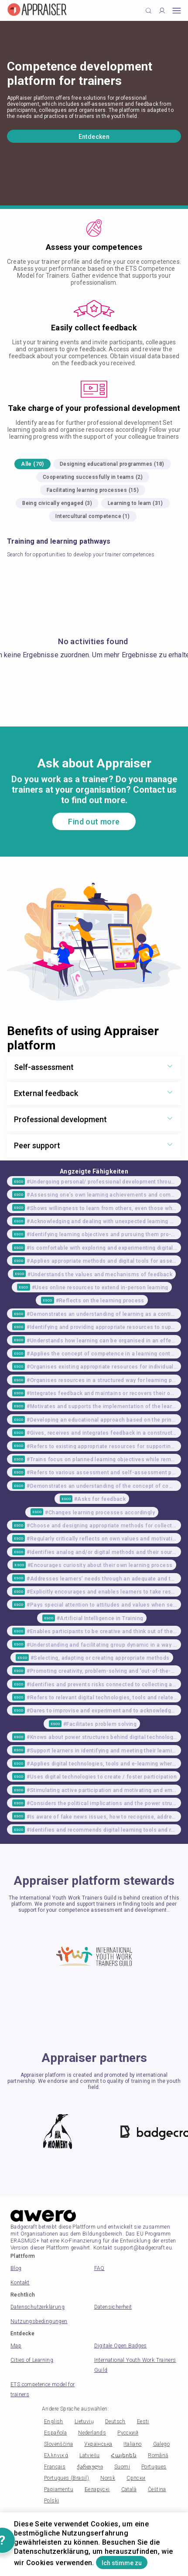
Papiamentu (58, 2489)
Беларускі (97, 2489)
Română (158, 2455)
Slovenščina (58, 2444)
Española (55, 2433)
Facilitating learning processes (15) (93, 490)
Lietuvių (84, 2421)
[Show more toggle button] (169, 1067)
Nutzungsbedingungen (39, 2321)
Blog (16, 2268)
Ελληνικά (56, 2455)
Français (54, 2467)
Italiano (132, 2444)
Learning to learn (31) (135, 503)
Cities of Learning (31, 2360)
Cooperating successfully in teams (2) (93, 477)
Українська (98, 2444)
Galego (161, 2444)
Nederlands (92, 2433)
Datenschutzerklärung (37, 2307)
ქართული (90, 2467)
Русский (127, 2433)
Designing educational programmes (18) (112, 464)
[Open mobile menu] (176, 10)
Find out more (94, 821)
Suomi (122, 2467)
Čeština (157, 2489)
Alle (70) (32, 464)
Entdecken (94, 136)
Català (129, 2489)
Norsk (107, 2478)
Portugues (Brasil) (66, 2478)
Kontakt (20, 2283)
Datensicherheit (113, 2307)
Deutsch (115, 2421)
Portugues (154, 2467)
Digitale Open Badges (120, 2346)
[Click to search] (148, 10)
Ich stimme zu (122, 2562)
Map (15, 2346)
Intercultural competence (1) (92, 516)
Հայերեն (124, 2455)
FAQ (99, 2268)
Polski (51, 2501)
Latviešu (89, 2455)
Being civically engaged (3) (57, 503)
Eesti (143, 2421)
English (53, 2421)
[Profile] (162, 10)
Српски (135, 2478)
